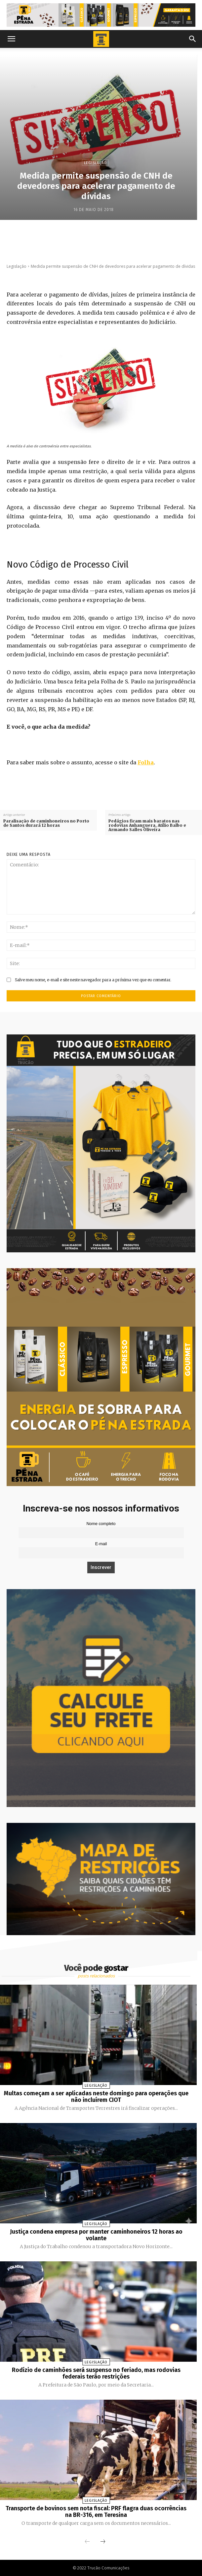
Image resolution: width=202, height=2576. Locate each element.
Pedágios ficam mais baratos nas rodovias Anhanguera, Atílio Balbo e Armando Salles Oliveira (147, 825)
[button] (11, 39)
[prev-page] (87, 2542)
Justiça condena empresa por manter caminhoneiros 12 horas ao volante (96, 2235)
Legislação (95, 162)
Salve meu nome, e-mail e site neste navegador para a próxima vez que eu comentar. (93, 979)
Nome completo (100, 1523)
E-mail (101, 1544)
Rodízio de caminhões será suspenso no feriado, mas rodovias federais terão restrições (96, 2373)
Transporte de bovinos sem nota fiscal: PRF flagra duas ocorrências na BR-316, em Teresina (96, 2512)
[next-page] (102, 2542)
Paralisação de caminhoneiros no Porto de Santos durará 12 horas (46, 823)
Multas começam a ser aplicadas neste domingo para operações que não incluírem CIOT (96, 2097)
